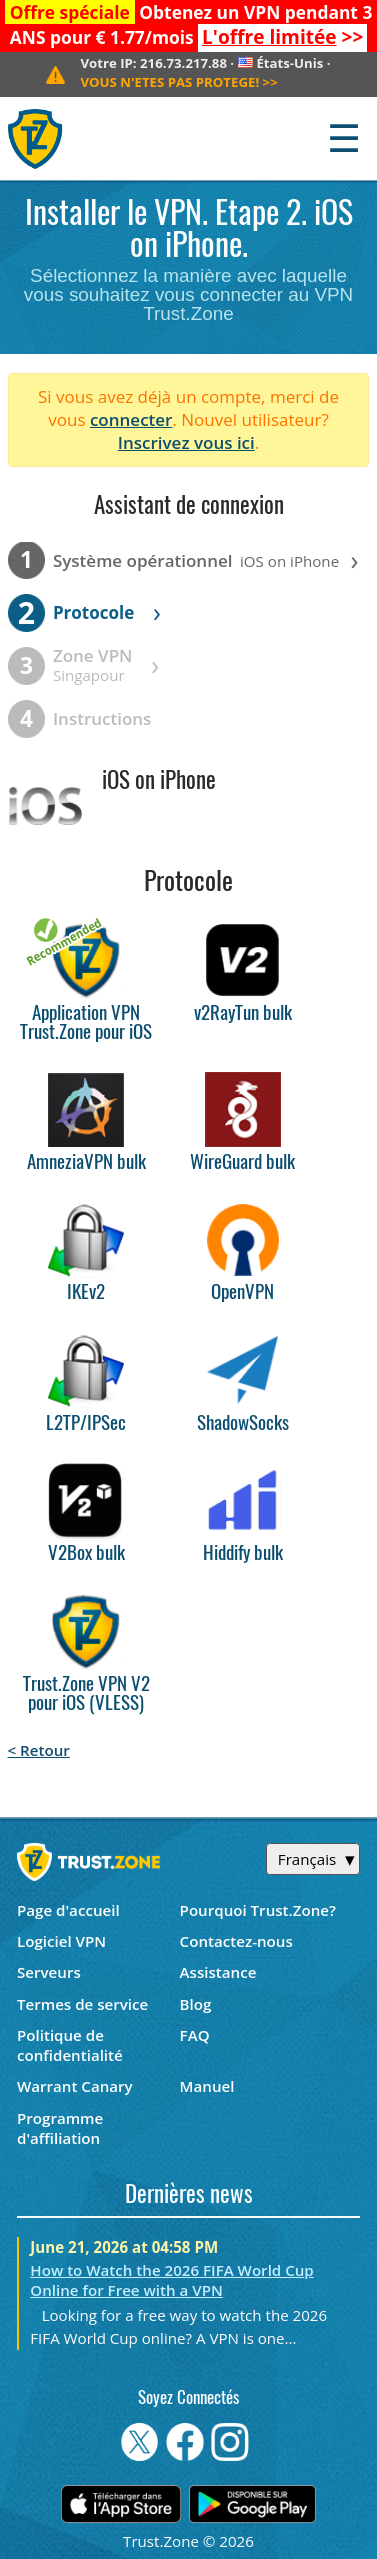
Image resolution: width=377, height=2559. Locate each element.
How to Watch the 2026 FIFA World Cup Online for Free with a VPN (171, 2280)
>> (282, 37)
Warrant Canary (75, 2086)
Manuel (207, 2086)
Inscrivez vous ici (186, 442)
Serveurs (49, 1972)
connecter (131, 419)
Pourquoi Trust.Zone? (258, 1910)
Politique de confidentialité (70, 2045)
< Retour (39, 1750)
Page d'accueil (68, 1910)
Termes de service (82, 2004)
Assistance (218, 1972)
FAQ (195, 2035)
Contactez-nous (236, 1941)
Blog (196, 2004)
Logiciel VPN (61, 1941)
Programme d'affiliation (60, 2128)
